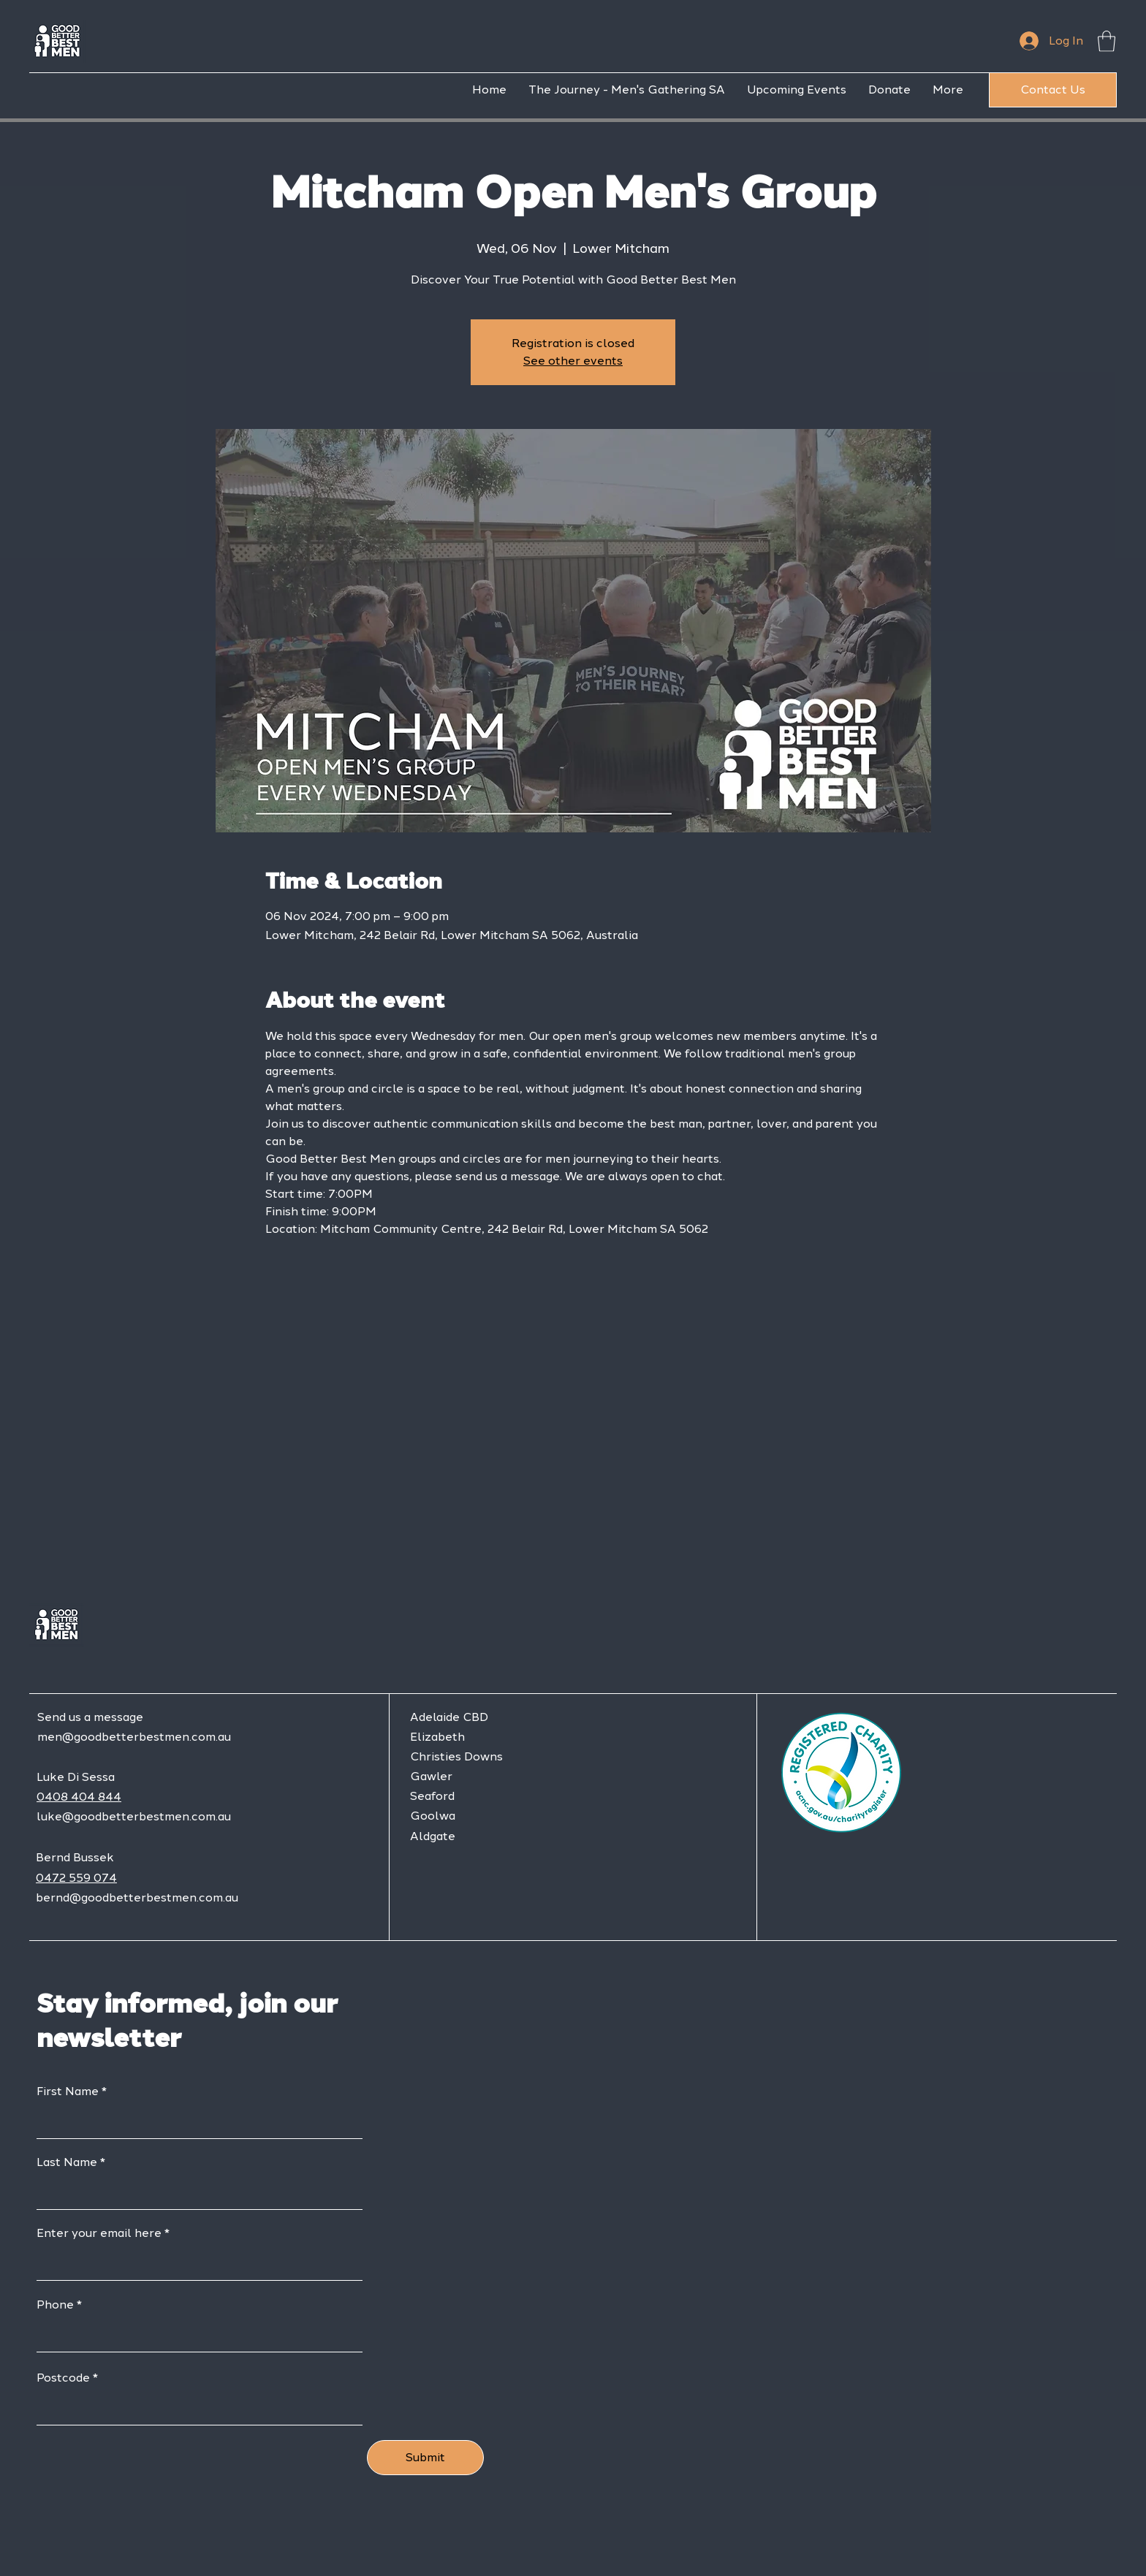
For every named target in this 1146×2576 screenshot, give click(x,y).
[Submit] (425, 2457)
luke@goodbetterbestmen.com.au (134, 1816)
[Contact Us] (1053, 89)
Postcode (63, 2378)
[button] (1106, 41)
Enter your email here (99, 2233)
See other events (573, 361)
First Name (68, 2091)
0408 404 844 (79, 1797)
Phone (55, 2305)
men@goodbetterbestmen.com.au (134, 1737)
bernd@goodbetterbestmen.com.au (137, 1897)
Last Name (67, 2162)
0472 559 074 (76, 1878)
